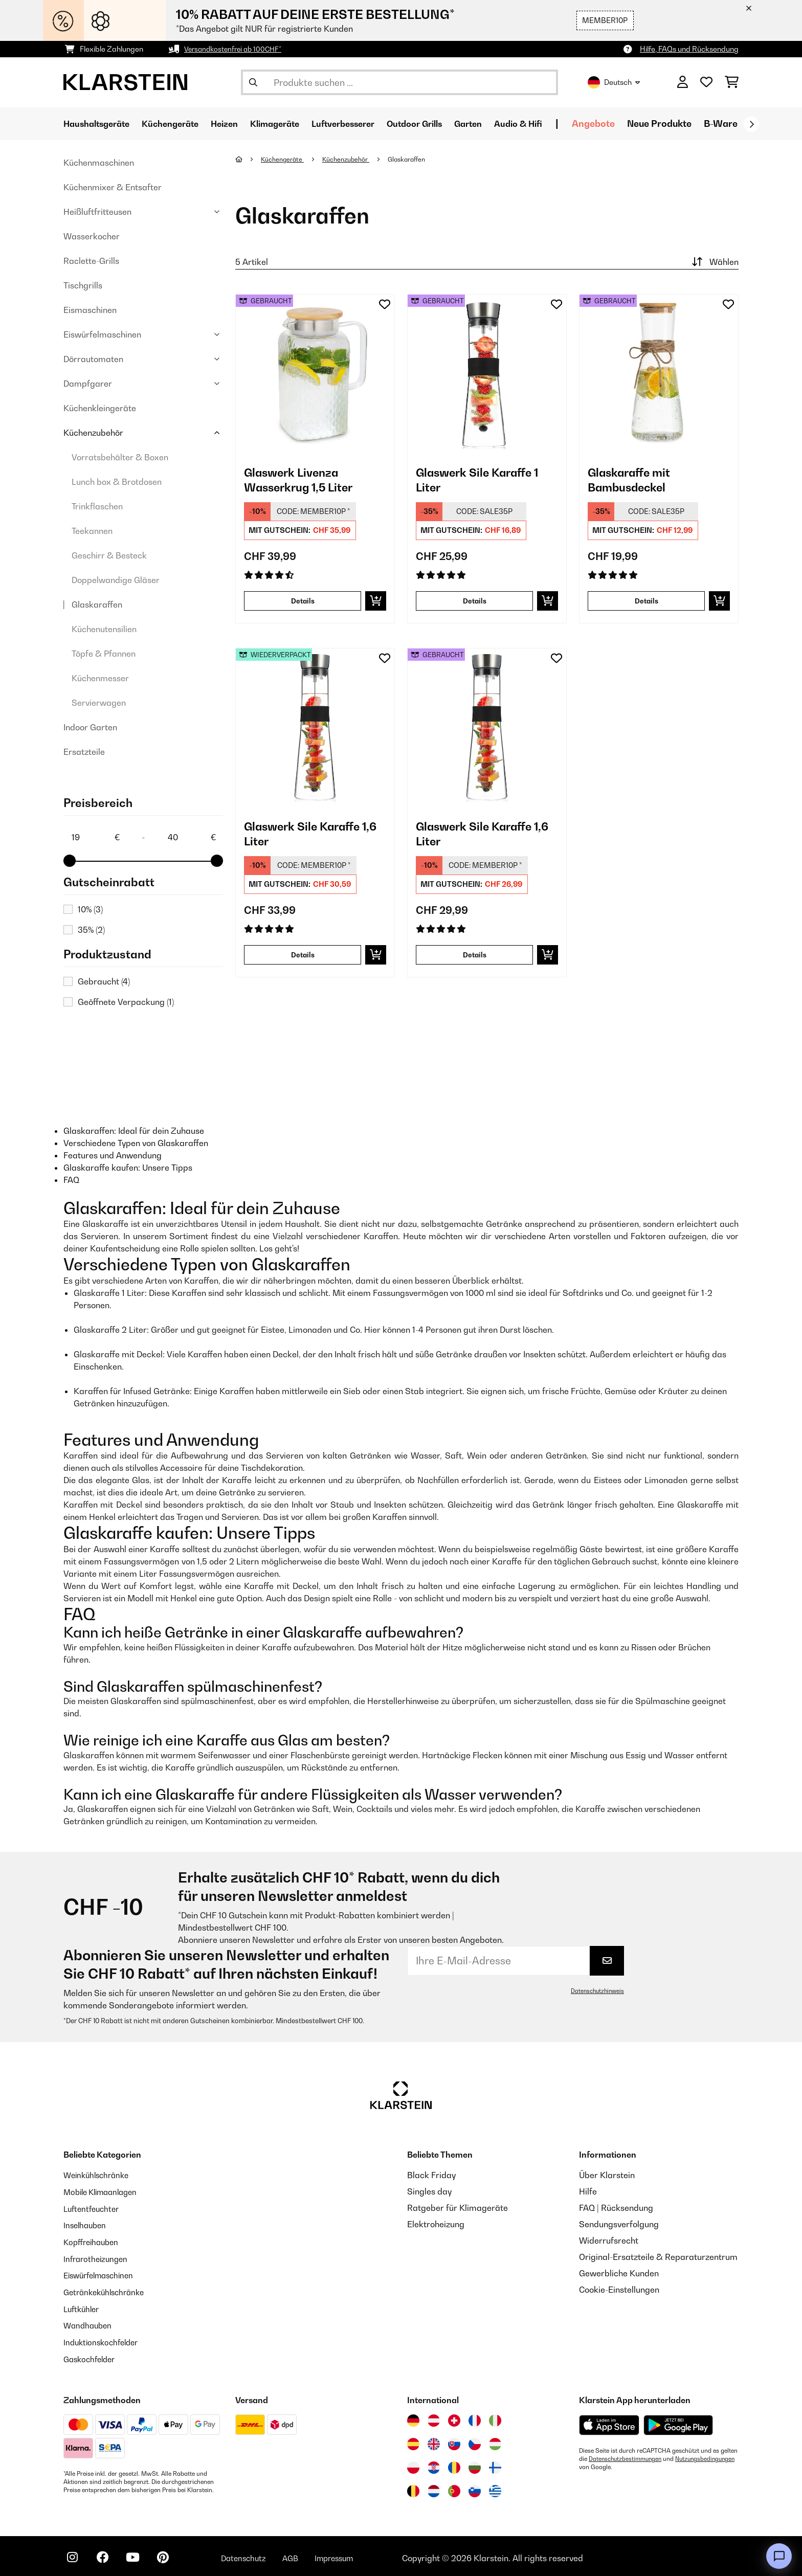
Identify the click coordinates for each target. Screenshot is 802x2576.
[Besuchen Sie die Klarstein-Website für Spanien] (413, 2440)
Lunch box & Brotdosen (117, 482)
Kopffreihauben (93, 2240)
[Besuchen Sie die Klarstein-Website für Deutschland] (413, 2416)
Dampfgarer (87, 383)
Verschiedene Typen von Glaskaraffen (135, 1143)
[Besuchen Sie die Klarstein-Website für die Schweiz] (454, 2416)
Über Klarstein (607, 2175)
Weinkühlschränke (99, 2175)
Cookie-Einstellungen (619, 2289)
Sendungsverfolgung (619, 2224)
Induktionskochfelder (103, 2339)
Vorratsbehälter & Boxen (120, 457)
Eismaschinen (90, 310)
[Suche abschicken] (253, 82)
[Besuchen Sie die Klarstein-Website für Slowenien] (475, 2487)
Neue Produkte (703, 123)
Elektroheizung (435, 2224)
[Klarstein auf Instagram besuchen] (73, 2555)
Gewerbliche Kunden (619, 2273)
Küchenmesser (100, 678)
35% (91, 929)
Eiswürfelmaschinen (102, 334)
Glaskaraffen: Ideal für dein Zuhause (133, 1131)
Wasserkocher (91, 236)
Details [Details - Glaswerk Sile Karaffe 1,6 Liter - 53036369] (474, 954)
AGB (304, 2554)
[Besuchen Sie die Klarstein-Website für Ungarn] (495, 2440)
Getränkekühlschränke (107, 2289)
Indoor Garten (90, 727)
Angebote (636, 123)
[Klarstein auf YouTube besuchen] (139, 2555)
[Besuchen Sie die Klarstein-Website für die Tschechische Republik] (475, 2440)
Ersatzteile (84, 752)
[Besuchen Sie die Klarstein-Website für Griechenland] (495, 2487)
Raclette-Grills (91, 261)
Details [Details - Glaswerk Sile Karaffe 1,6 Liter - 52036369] (303, 954)
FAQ (71, 1180)
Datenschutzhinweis (596, 1991)
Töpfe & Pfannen (104, 653)
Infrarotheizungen (97, 2257)
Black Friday (431, 2175)
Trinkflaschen (97, 506)
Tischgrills (82, 285)
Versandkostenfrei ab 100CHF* (235, 48)
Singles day (429, 2191)
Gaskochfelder (91, 2355)
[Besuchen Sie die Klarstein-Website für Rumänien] (454, 2463)
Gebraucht (104, 981)
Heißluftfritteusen (97, 212)
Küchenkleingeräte (99, 408)
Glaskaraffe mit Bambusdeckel (634, 482)
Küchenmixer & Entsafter (112, 187)
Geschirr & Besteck (109, 555)
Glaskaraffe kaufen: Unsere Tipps (127, 1167)
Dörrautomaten (93, 359)
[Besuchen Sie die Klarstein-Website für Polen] (413, 2463)
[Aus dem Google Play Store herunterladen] (678, 2421)
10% (90, 909)
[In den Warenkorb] (375, 601)
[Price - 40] (191, 837)
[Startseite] (248, 159)
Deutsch (614, 82)
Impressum (351, 2554)
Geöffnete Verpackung (126, 1001)
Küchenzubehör (93, 433)
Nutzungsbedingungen (610, 2463)
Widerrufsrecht (608, 2240)
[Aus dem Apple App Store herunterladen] (609, 2420)
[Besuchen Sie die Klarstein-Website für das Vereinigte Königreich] (434, 2440)
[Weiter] (751, 124)
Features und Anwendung (112, 1155)
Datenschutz (255, 2554)
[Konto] (682, 82)
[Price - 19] (95, 837)
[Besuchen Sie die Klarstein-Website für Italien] (495, 2416)
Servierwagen (99, 703)
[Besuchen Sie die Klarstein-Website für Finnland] (495, 2463)
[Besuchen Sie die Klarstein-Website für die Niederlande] (434, 2487)
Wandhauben (89, 2322)
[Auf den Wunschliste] (384, 304)
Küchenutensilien (104, 629)
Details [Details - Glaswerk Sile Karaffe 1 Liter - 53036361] (474, 600)
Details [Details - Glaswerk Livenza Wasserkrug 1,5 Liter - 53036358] (303, 600)
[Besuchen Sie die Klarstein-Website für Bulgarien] (475, 2463)
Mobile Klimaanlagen (104, 2191)
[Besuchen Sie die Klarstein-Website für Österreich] (434, 2416)
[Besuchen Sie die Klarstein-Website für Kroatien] (434, 2463)
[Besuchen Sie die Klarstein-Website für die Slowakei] (454, 2440)
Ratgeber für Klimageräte (457, 2208)
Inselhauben (86, 2224)
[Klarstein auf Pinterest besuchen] (172, 2555)
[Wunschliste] (706, 82)
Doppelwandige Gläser (116, 580)
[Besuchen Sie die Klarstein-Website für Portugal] (454, 2487)
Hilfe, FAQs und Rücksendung (689, 48)
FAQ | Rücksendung (616, 2208)
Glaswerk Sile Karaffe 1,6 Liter (309, 836)
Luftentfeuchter (93, 2208)
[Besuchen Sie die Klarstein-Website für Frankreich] (475, 2416)
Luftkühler (83, 2306)
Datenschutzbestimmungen (627, 2454)
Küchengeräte (284, 159)
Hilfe (588, 2191)
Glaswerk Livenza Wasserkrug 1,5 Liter (305, 482)
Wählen (714, 262)
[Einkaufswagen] (732, 82)
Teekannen (92, 531)
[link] (315, 374)
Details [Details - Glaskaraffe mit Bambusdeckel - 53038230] (646, 600)
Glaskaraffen (97, 604)
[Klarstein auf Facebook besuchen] (106, 2555)
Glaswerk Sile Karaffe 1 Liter (485, 482)
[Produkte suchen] (399, 82)
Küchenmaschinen (98, 163)
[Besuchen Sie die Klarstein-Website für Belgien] (413, 2487)
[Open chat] (779, 2556)
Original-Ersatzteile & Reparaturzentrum (658, 2257)
